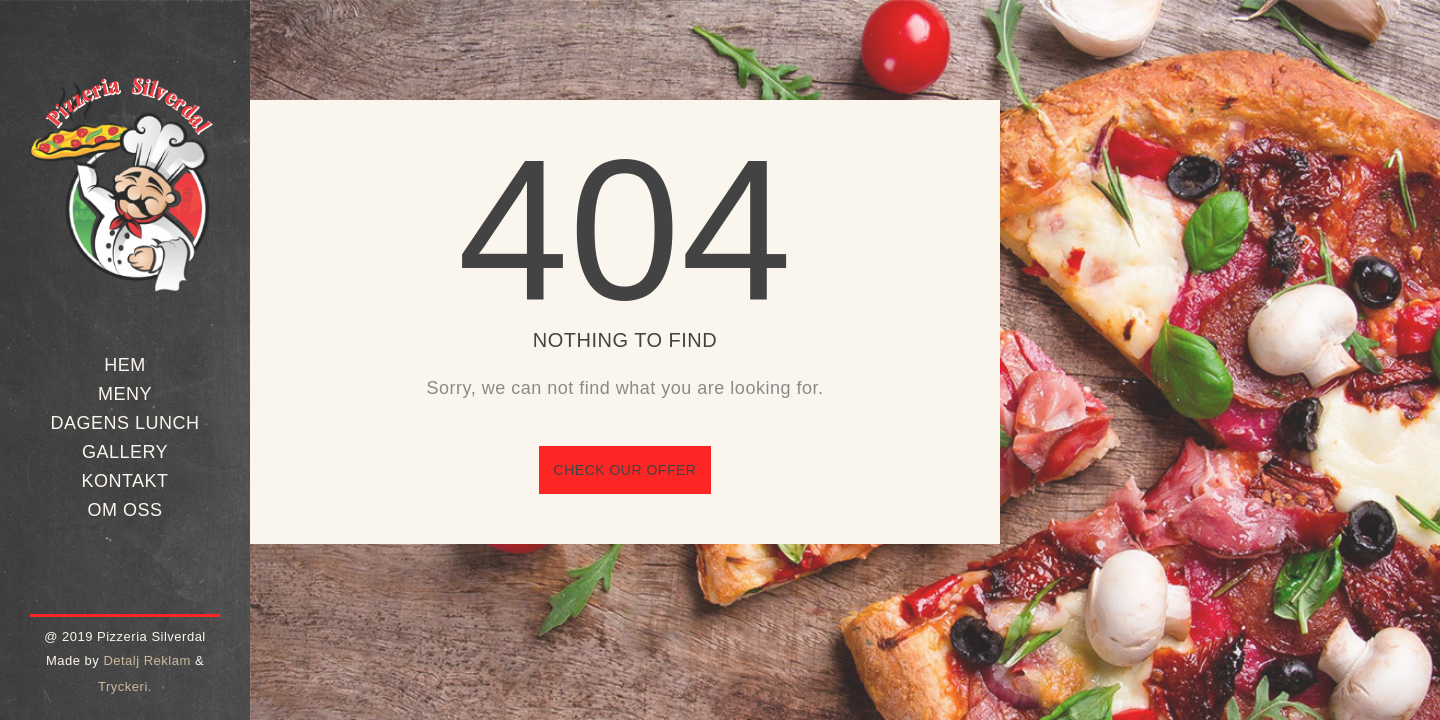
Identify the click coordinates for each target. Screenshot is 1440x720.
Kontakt (124, 481)
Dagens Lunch (124, 423)
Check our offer (625, 470)
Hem (125, 365)
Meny (125, 394)
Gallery (125, 452)
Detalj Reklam (146, 660)
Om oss (124, 510)
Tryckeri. (125, 686)
